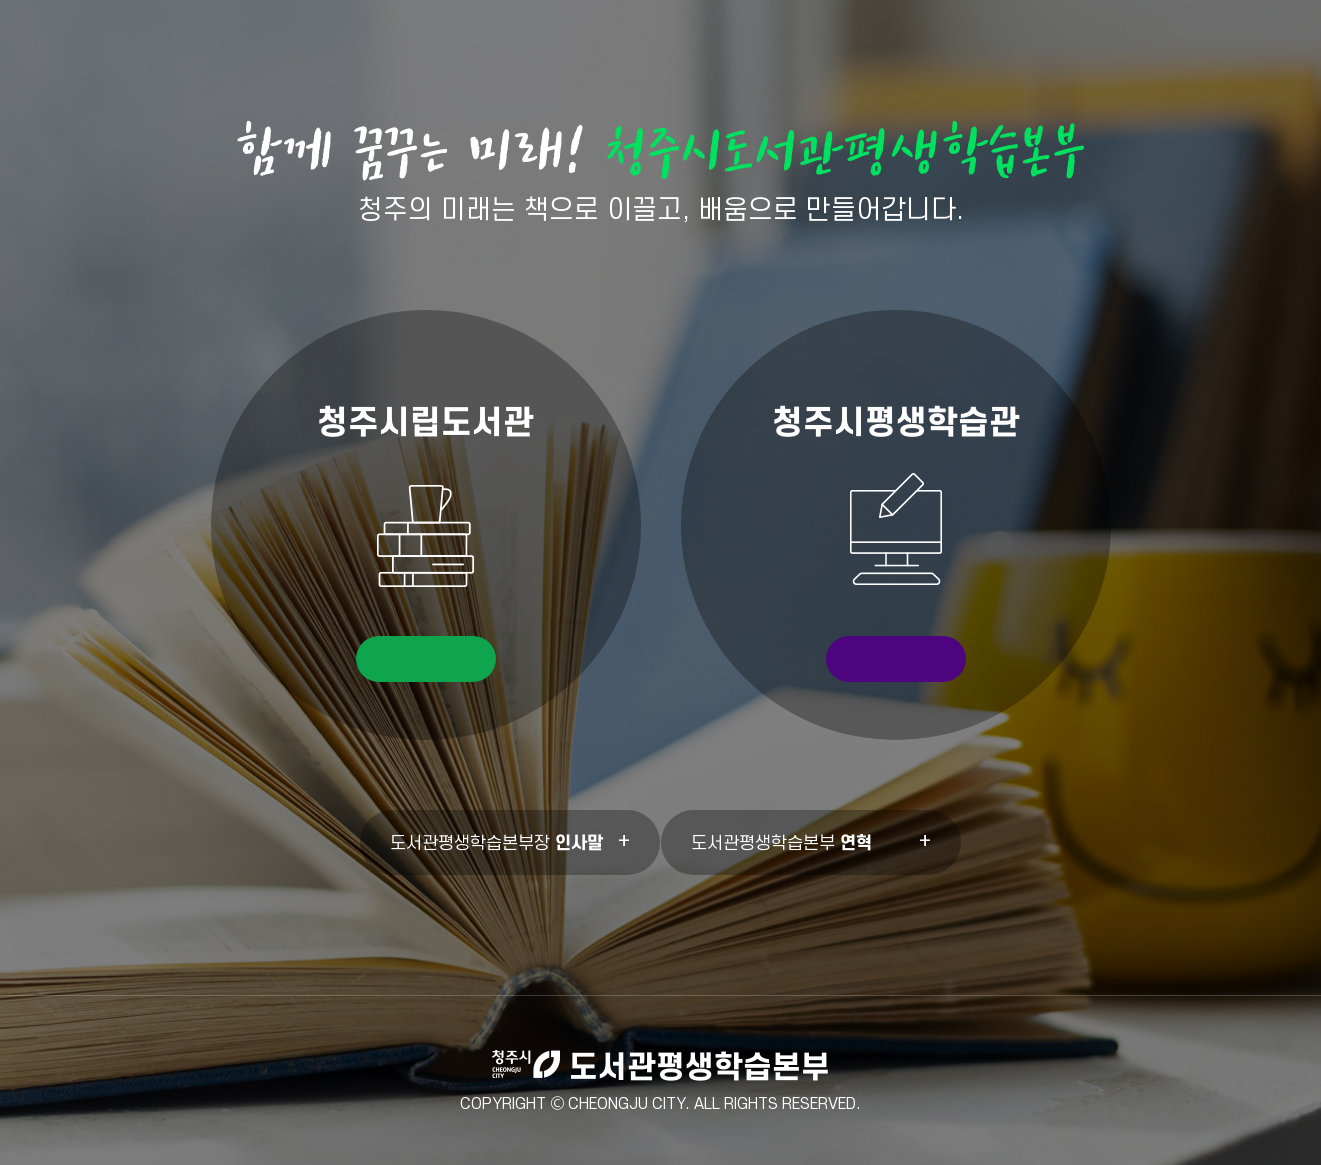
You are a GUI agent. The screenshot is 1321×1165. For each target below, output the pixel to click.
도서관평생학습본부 (781, 842)
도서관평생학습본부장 (496, 842)
